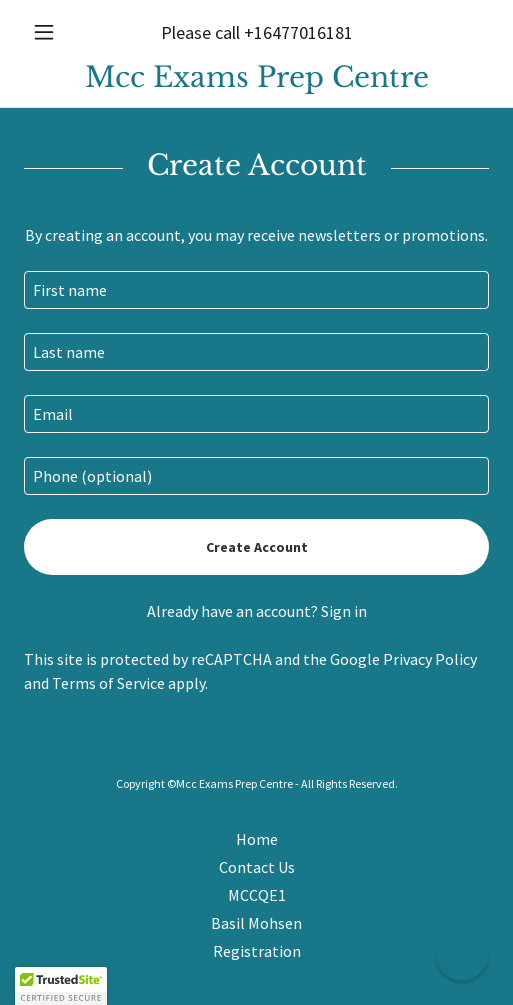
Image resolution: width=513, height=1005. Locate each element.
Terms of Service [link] (108, 683)
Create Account (257, 547)
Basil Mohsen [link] (256, 923)
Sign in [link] (344, 611)
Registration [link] (257, 951)
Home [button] (257, 839)
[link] (256, 77)
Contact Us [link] (257, 867)
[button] (59, 32)
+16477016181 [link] (298, 32)
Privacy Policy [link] (430, 659)
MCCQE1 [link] (257, 895)
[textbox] (256, 290)
